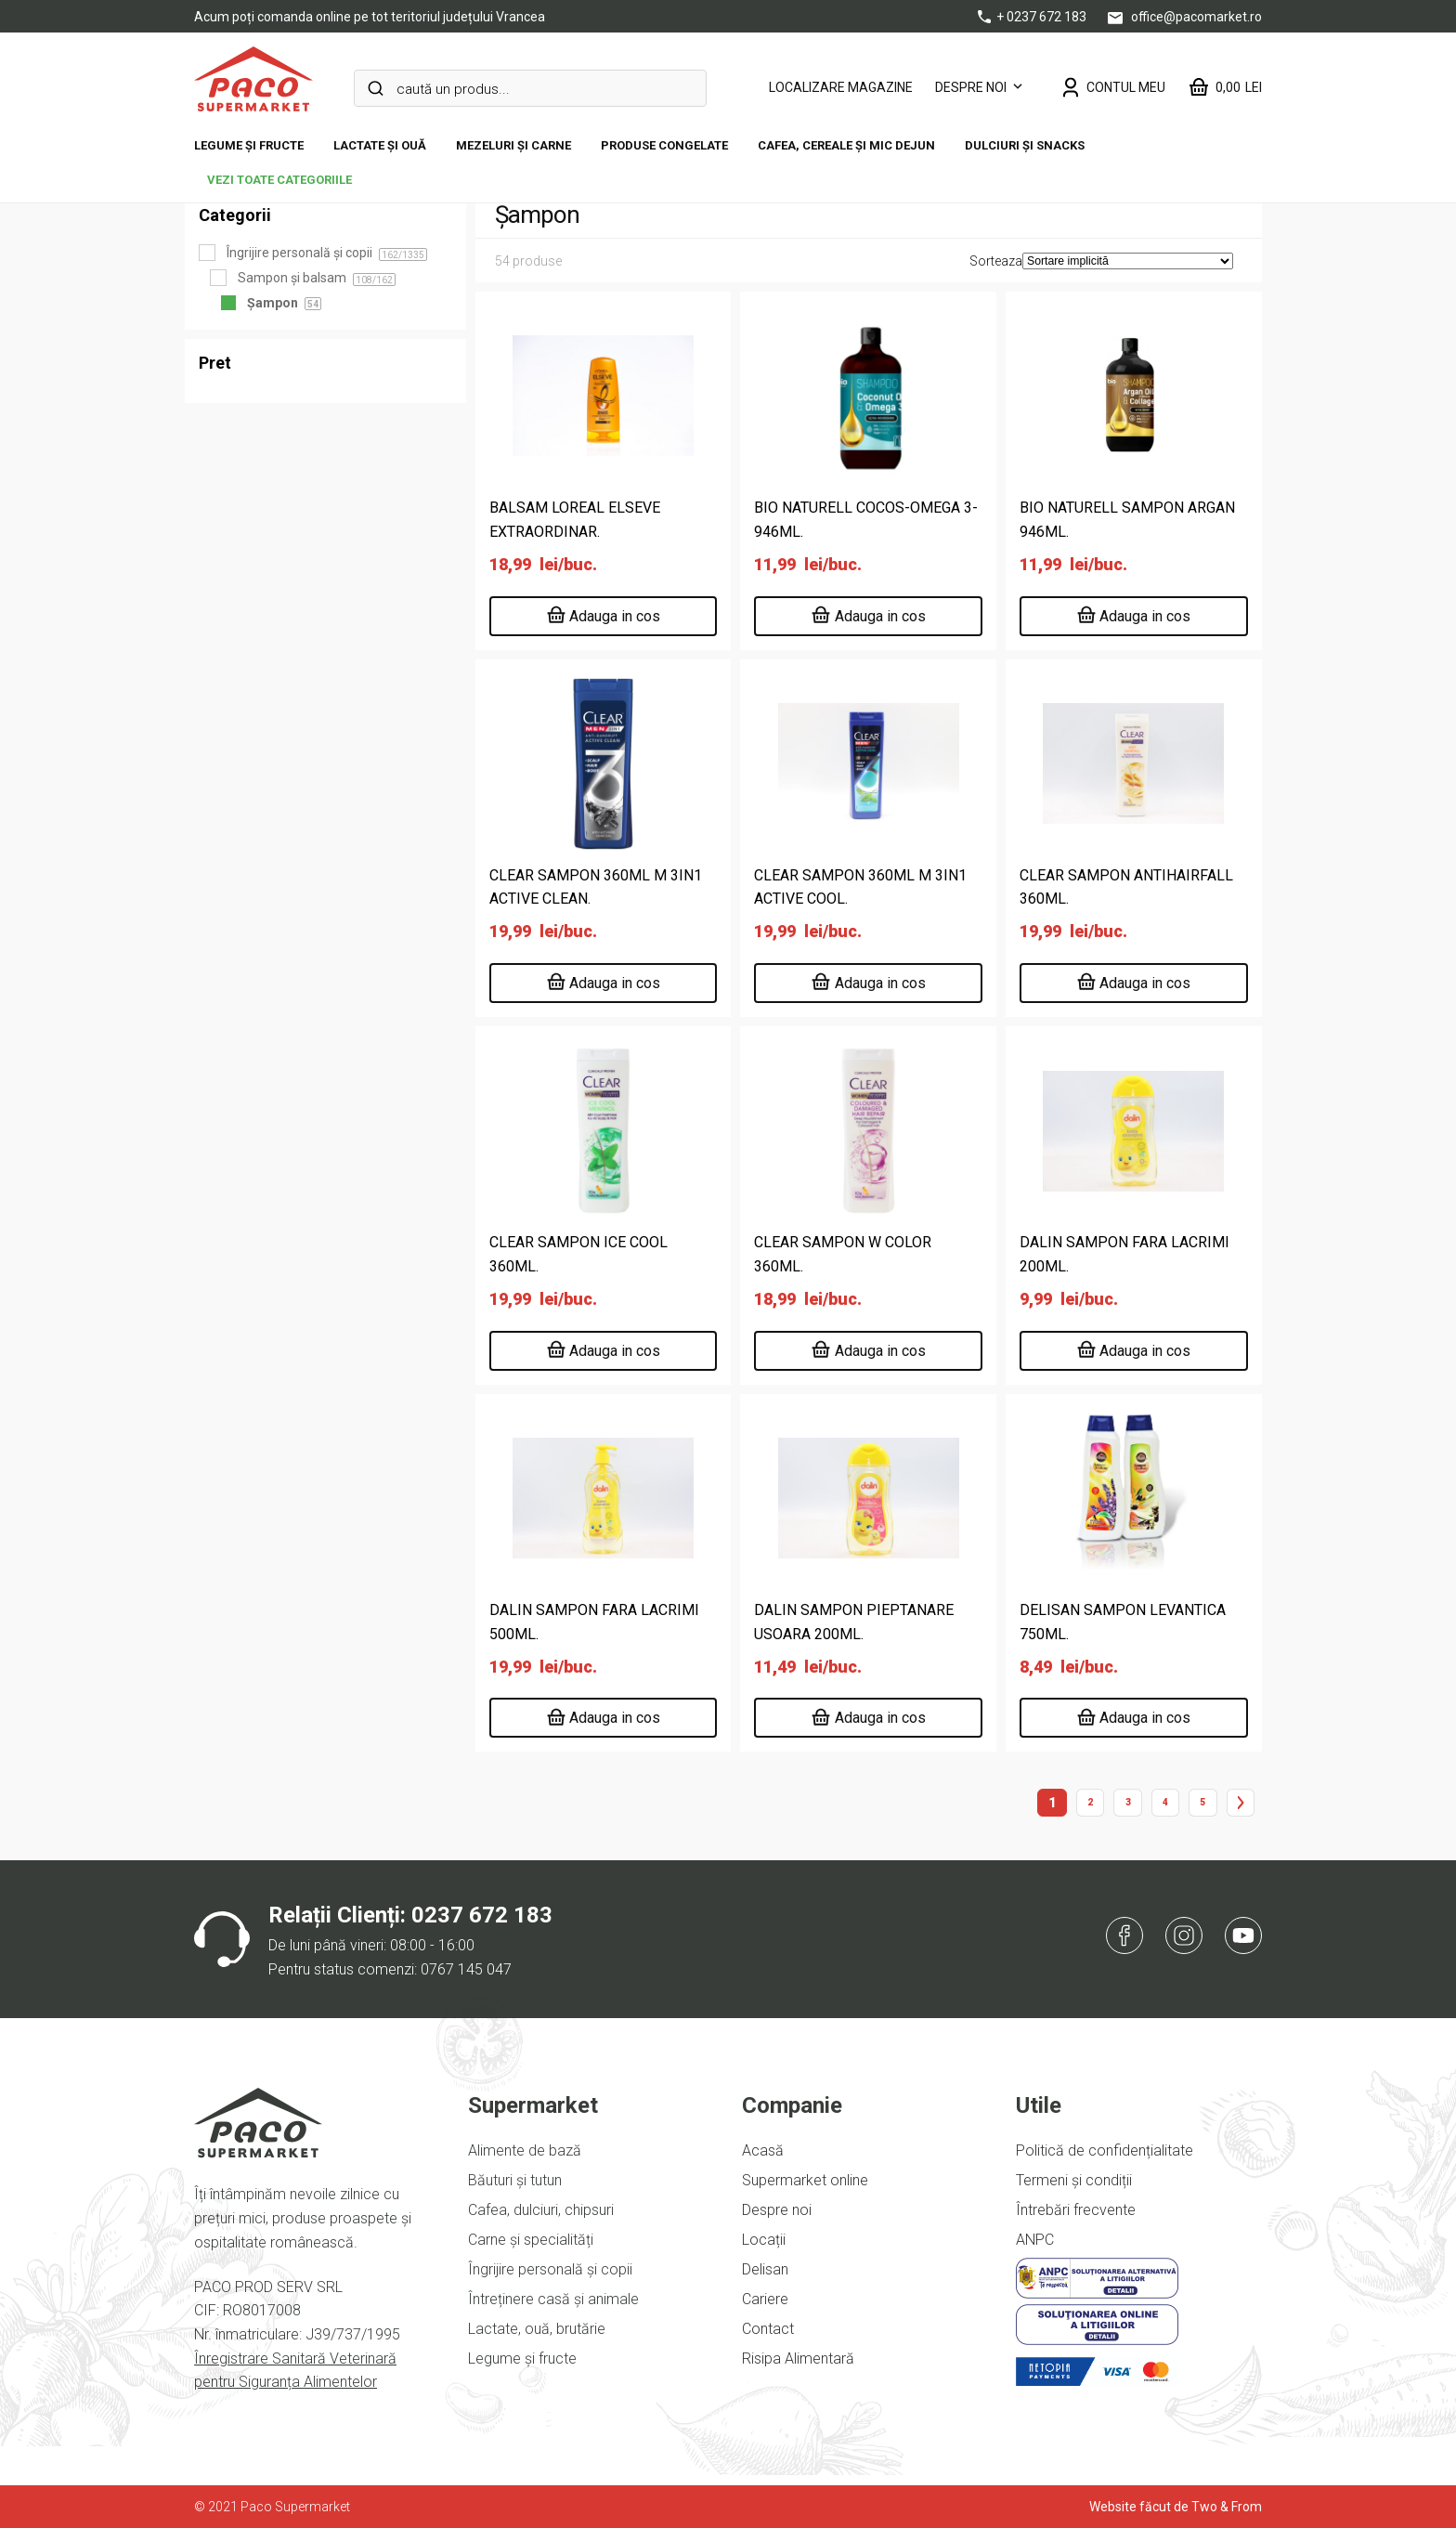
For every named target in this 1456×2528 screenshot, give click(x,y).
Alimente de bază (524, 2150)
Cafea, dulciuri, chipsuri (541, 2210)
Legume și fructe (249, 145)
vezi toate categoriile (279, 180)
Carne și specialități (530, 2239)
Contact (768, 2329)
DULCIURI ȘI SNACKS (1025, 145)
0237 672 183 (481, 1915)
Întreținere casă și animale (553, 2299)
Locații (764, 2239)
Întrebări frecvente (1076, 2210)
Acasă (763, 2150)
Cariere (765, 2299)
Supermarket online (805, 2180)
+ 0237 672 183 (1033, 16)
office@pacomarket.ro (1185, 16)
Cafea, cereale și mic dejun (846, 145)
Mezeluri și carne (513, 145)
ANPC (1035, 2239)
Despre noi (971, 87)
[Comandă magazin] (1127, 261)
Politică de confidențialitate (1104, 2150)
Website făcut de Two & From (1175, 2506)
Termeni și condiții (1074, 2180)
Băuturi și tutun (515, 2180)
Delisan (765, 2269)
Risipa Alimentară (798, 2358)
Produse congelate (664, 145)
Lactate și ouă (379, 145)
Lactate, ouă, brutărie (536, 2329)
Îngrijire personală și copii (550, 2269)
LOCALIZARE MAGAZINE (841, 87)
